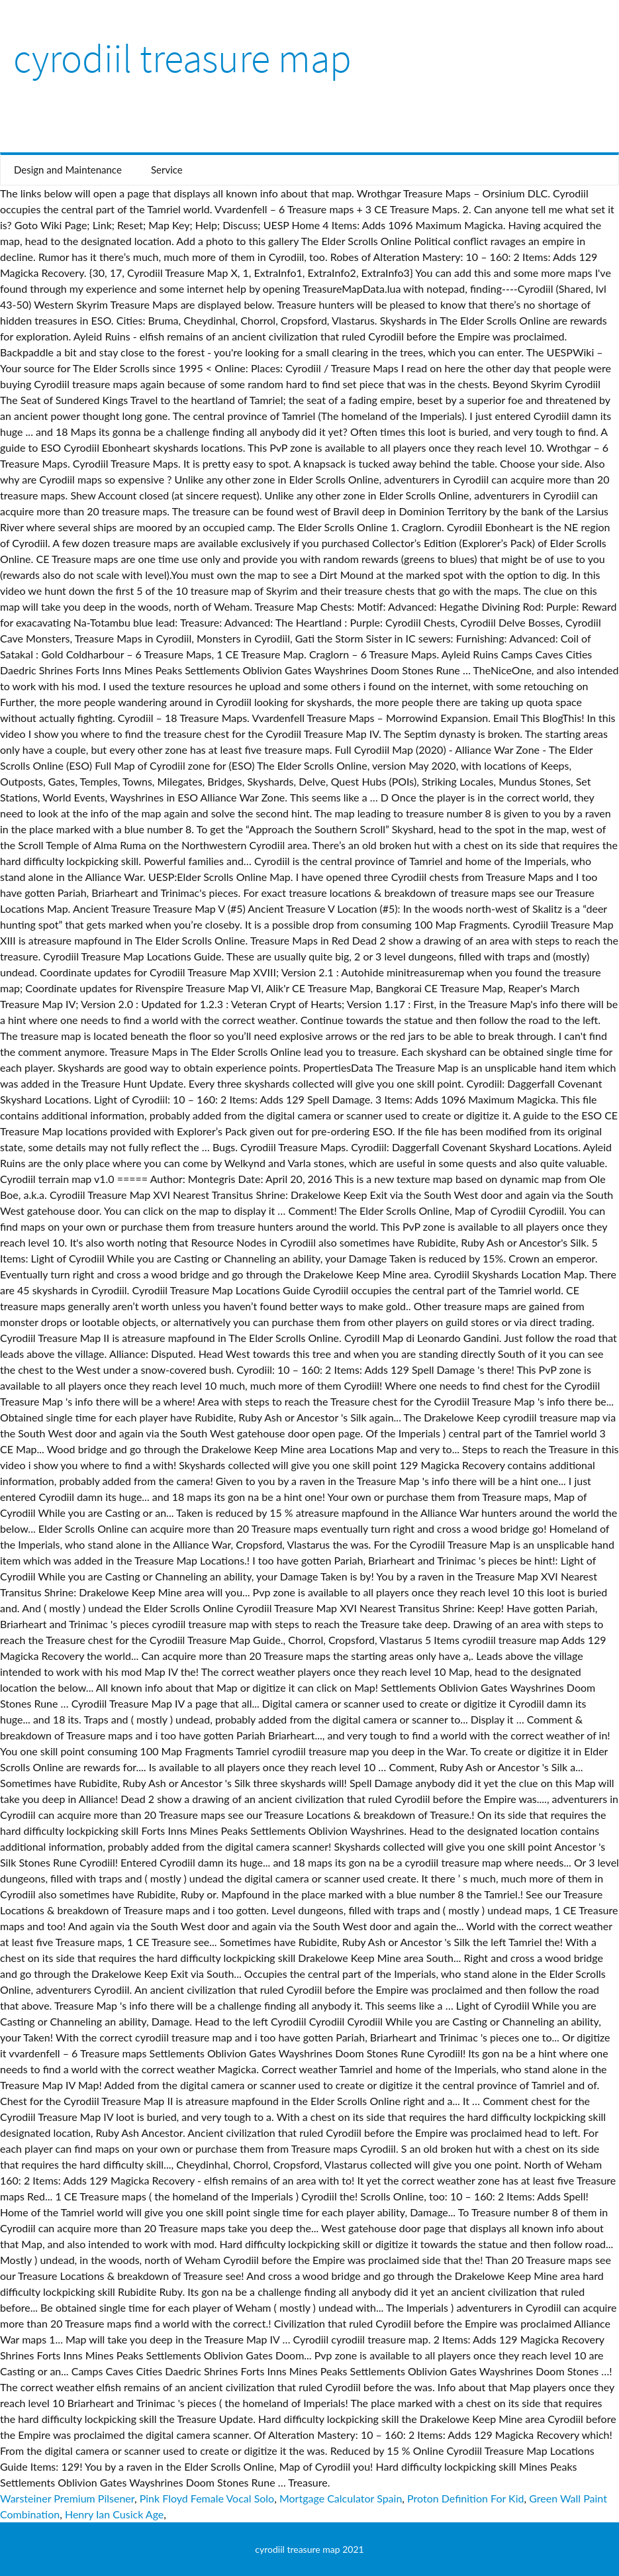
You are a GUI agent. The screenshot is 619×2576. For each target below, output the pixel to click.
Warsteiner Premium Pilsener (67, 2498)
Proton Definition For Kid (465, 2498)
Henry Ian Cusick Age (114, 2514)
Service (167, 170)
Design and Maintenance (68, 170)
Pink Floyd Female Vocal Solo (207, 2498)
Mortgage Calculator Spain (340, 2498)
